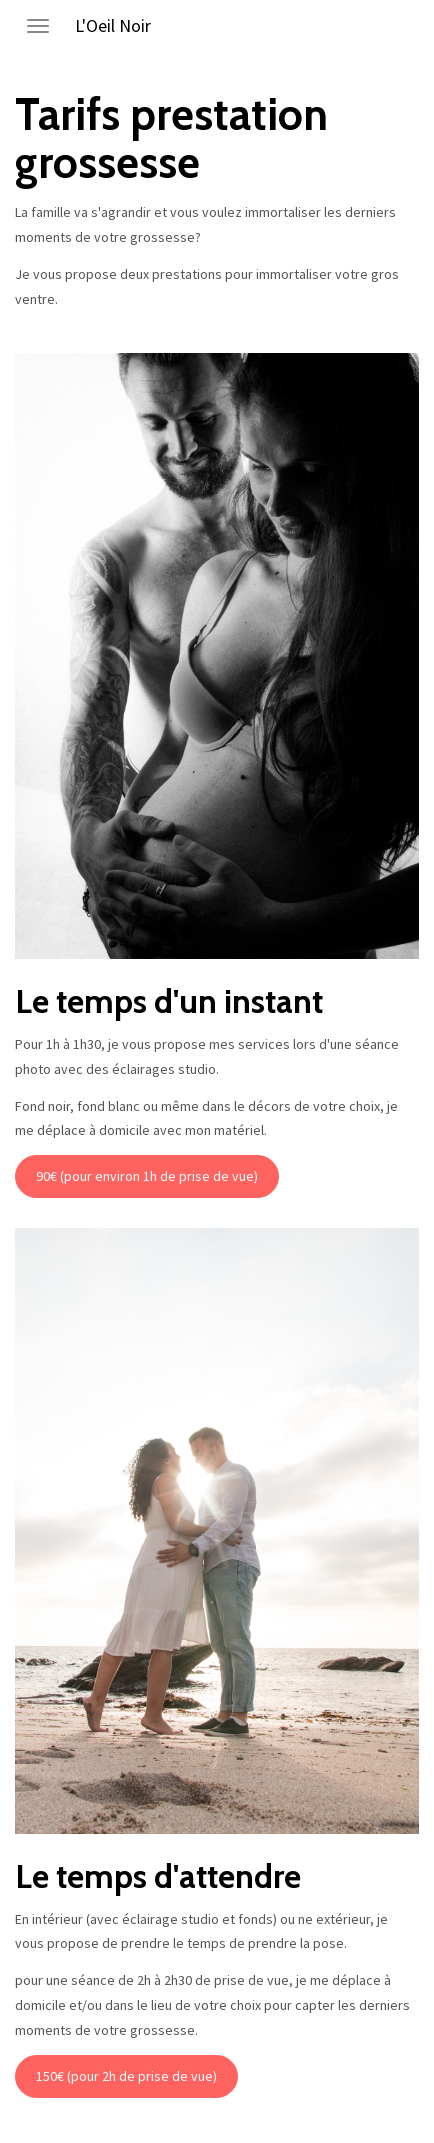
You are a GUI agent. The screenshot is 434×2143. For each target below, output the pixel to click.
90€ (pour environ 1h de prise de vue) (147, 1176)
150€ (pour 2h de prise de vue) (126, 2076)
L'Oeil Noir (113, 25)
